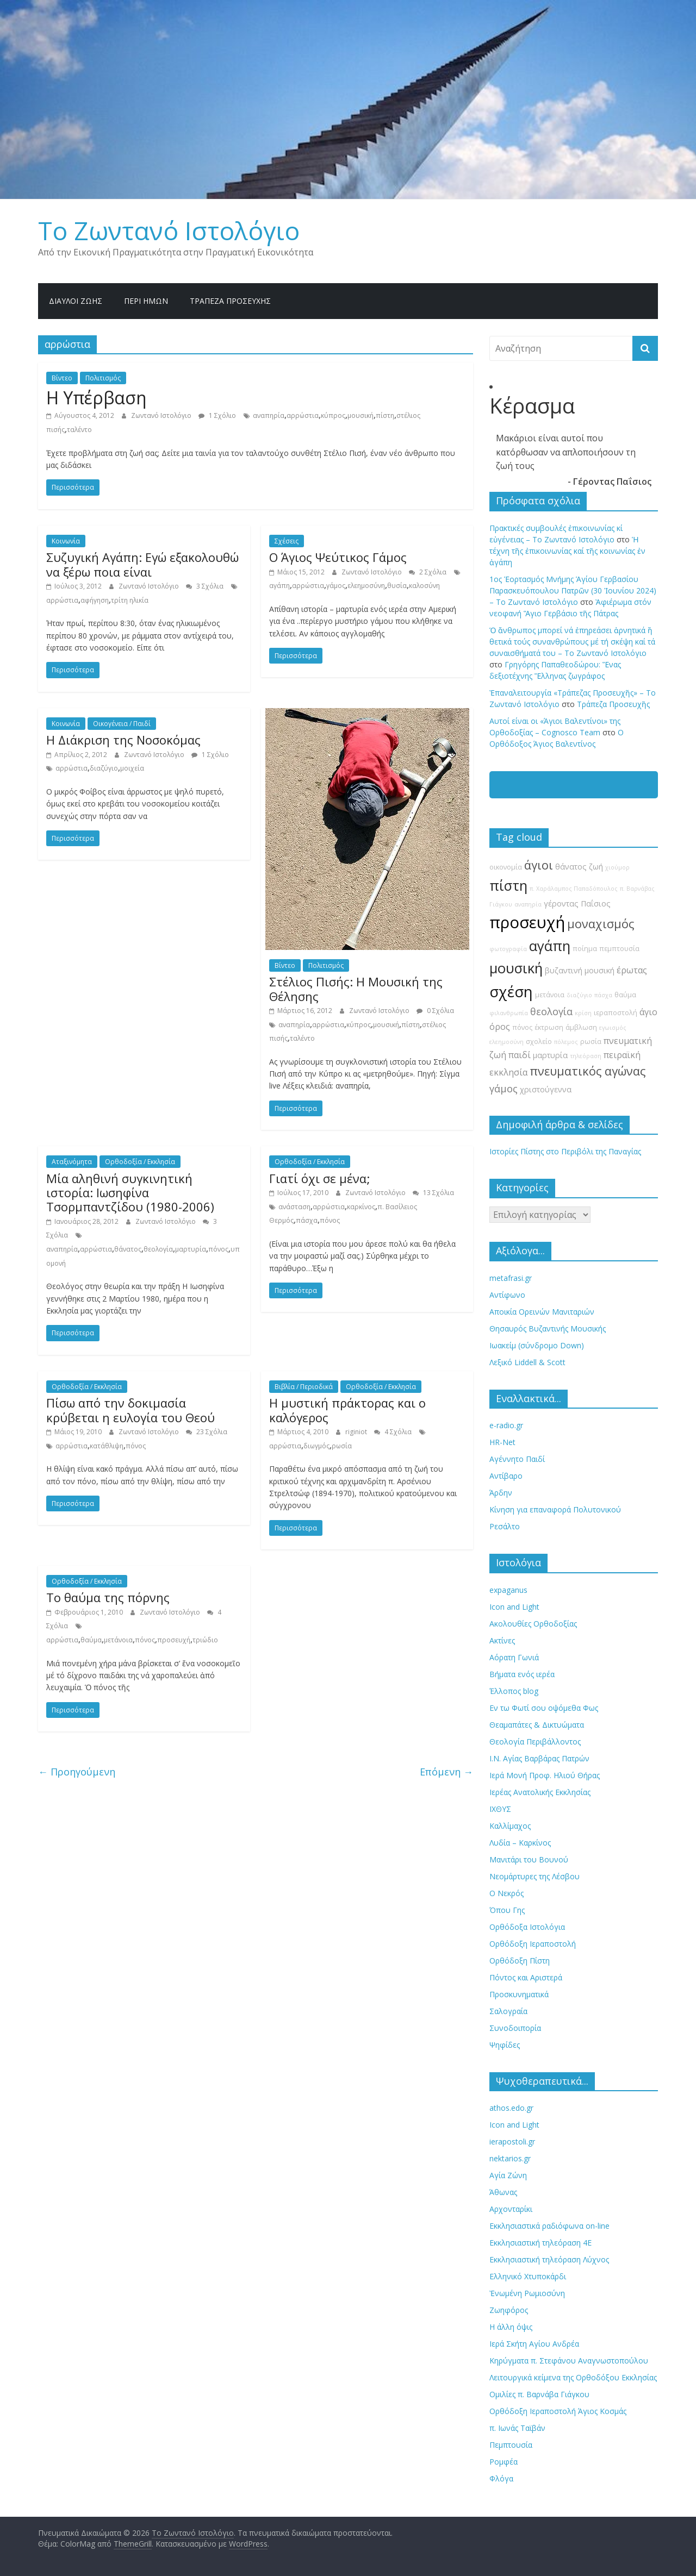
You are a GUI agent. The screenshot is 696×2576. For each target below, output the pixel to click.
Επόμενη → (446, 1771)
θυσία (397, 585)
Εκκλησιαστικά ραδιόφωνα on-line (549, 2226)
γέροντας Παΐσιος (577, 903)
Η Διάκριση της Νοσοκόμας (123, 739)
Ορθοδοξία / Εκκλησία (140, 1161)
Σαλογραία (508, 2011)
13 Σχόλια (433, 1192)
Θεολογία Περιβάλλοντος (535, 1741)
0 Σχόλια (435, 1010)
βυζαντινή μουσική (579, 970)
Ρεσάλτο (504, 1526)
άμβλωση (581, 1027)
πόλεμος (566, 1042)
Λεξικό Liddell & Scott (527, 1362)
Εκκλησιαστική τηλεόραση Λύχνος (549, 2259)
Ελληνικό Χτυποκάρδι (527, 2276)
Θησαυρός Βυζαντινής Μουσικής (547, 1328)
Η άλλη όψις (510, 2327)
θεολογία (158, 1249)
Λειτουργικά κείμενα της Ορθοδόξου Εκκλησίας (573, 2377)
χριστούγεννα (545, 1089)
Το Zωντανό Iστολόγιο (169, 230)
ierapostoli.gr (512, 2141)
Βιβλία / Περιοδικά (304, 1386)
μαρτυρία (190, 1249)
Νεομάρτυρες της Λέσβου (534, 1876)
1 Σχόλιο (217, 415)
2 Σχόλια (427, 572)
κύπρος (333, 415)
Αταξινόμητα (72, 1161)
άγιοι (538, 865)
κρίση (583, 1013)
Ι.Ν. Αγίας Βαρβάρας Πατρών (539, 1758)
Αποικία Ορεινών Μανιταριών (541, 1311)
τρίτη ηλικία (129, 600)
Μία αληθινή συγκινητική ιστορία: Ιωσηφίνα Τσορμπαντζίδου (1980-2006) (130, 1192)
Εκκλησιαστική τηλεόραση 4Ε (540, 2242)
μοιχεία (132, 768)
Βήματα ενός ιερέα (522, 1674)
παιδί (519, 1055)
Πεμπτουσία (510, 2445)
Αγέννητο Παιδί (517, 1459)
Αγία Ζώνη (508, 2175)
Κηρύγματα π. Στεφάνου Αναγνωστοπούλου (568, 2360)
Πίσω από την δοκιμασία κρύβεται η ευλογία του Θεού (130, 1410)
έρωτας (632, 970)
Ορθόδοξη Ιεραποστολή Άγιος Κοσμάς (557, 2411)
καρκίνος (361, 1206)
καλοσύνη (424, 585)
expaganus (508, 1590)
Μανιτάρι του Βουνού (528, 1859)
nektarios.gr (510, 2158)
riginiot (357, 1431)
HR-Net (502, 1442)
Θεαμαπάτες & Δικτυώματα (536, 1725)
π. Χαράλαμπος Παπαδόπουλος (574, 888)
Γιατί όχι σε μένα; (319, 1178)
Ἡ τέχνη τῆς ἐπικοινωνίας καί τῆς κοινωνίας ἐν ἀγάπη (567, 550)
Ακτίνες (502, 1640)
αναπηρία (268, 415)
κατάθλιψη (106, 1445)
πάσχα (307, 1220)
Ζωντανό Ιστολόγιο (162, 415)
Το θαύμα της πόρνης (108, 1597)
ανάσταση (294, 1206)
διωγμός (316, 1445)
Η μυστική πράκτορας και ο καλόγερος (347, 1410)
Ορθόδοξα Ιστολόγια (527, 1927)
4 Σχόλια (393, 1431)
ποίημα (585, 948)
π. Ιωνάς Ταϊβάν (517, 2428)
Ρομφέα (503, 2461)
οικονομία (505, 867)
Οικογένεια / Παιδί (122, 723)
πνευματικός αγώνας (587, 1071)
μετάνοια (118, 1640)
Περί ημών (146, 301)
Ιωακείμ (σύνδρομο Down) (536, 1345)
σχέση (511, 991)
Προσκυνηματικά (519, 1994)
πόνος (218, 1249)
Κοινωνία (66, 541)
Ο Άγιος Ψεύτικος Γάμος (338, 557)
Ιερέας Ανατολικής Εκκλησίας (540, 1792)
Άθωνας (503, 2192)
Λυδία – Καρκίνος (520, 1842)
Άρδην (500, 1492)
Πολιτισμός (103, 378)
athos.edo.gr (511, 2108)
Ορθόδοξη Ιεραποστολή (532, 1944)
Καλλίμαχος (510, 1826)
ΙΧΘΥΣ (500, 1809)
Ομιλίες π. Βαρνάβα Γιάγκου (539, 2394)
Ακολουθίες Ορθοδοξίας (533, 1623)
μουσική (360, 415)
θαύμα (91, 1640)
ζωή (596, 866)
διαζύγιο (104, 768)
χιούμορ (617, 867)
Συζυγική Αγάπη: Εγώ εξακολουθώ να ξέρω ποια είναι (142, 564)
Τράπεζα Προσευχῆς (230, 301)
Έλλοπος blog (513, 1691)
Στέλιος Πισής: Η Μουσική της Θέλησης (356, 988)
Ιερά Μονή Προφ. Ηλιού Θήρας (544, 1775)
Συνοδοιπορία (515, 2028)
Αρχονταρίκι (510, 2209)
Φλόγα (501, 2478)
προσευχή (173, 1640)
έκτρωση (549, 1027)
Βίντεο (62, 378)
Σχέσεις (287, 541)
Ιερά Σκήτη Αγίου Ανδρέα (534, 2344)
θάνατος (127, 1249)
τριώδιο (205, 1640)
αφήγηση (94, 600)
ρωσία (342, 1445)
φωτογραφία (508, 949)
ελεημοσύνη (366, 585)
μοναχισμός (600, 923)
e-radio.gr (506, 1425)
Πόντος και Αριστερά (525, 1977)
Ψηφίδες (504, 2045)
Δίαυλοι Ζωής (75, 301)
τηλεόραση (585, 1056)
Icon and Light (514, 1607)
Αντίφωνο (507, 1295)
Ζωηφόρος (508, 2310)
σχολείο (539, 1041)
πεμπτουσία (619, 948)
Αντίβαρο (506, 1476)
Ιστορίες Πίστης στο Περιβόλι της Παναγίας (565, 1151)
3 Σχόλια (204, 586)
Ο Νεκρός (506, 1893)
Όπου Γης (507, 1910)
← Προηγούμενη (76, 1771)
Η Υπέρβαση (96, 397)
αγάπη (279, 585)
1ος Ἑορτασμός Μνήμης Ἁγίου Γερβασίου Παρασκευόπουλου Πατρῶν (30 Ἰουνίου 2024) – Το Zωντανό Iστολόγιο (572, 590)
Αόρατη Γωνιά (514, 1657)
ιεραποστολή (615, 1012)
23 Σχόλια (206, 1431)
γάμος (335, 585)
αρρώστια (303, 415)
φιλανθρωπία (508, 1013)
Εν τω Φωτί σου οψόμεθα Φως (543, 1708)
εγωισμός (612, 1027)
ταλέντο (79, 429)
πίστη (385, 415)
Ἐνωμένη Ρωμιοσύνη (527, 2293)
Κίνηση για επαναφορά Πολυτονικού (555, 1509)
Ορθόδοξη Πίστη (519, 1960)
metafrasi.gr (510, 1278)
